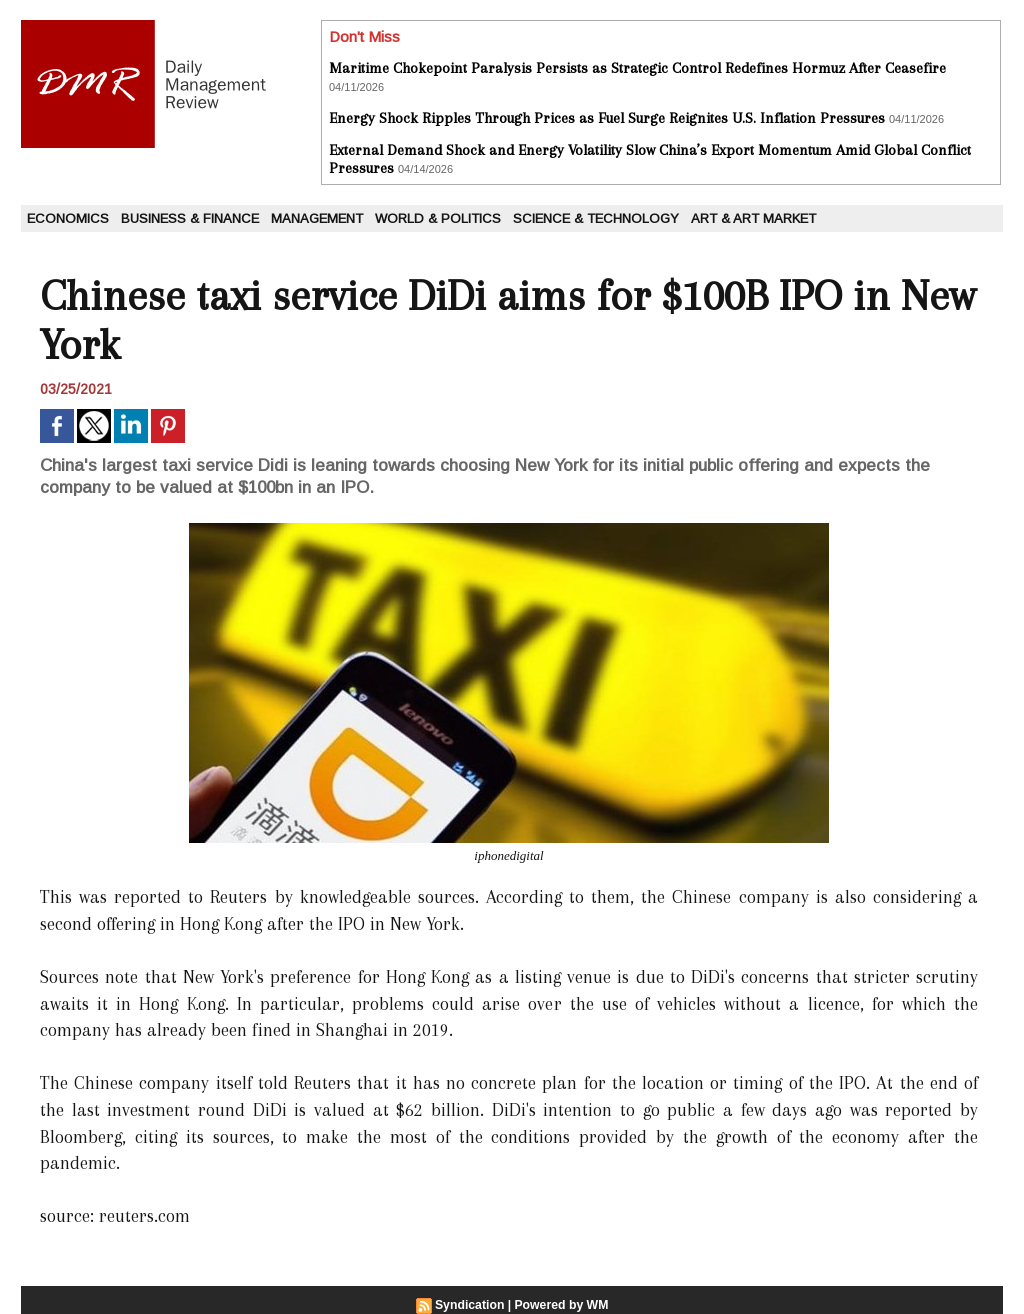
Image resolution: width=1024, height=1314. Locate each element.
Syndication (471, 1305)
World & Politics (438, 218)
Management (317, 218)
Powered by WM (561, 1305)
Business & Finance (190, 218)
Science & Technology (596, 218)
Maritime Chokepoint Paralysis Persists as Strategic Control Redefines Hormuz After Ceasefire (637, 68)
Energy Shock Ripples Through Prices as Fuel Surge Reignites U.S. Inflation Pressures (607, 118)
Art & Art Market (753, 218)
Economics (68, 218)
